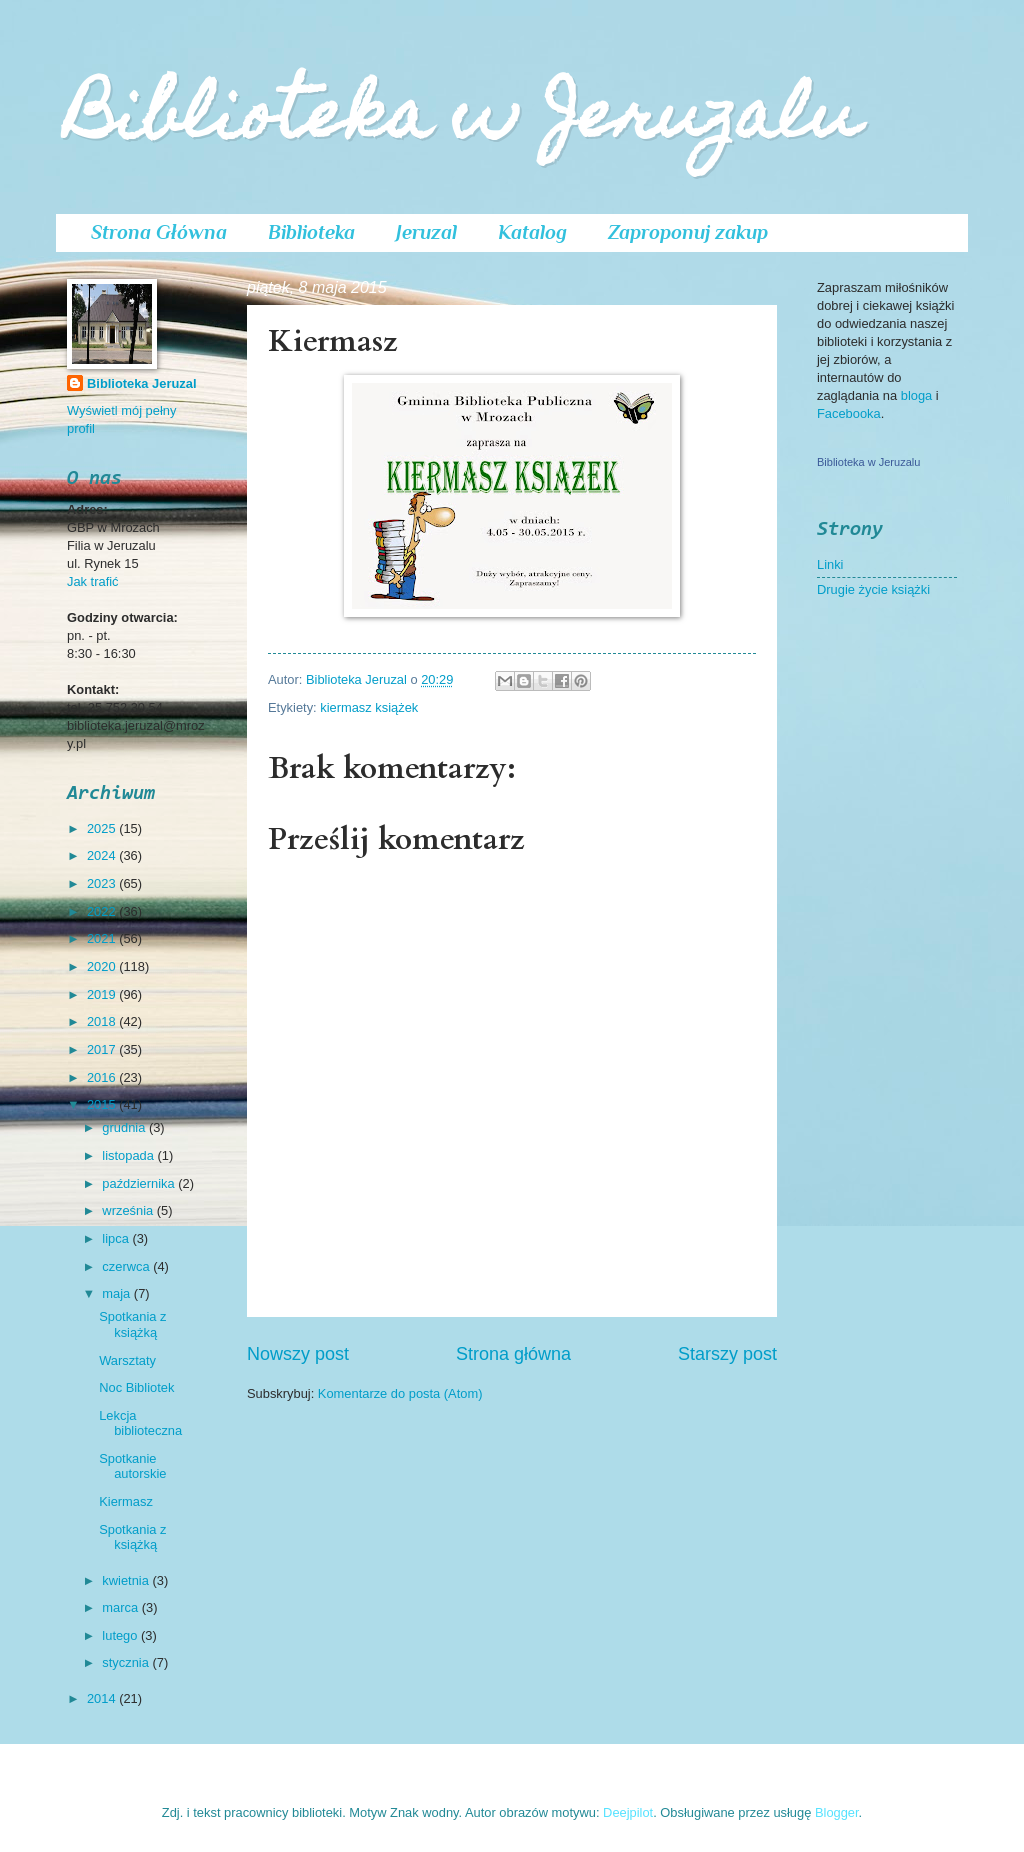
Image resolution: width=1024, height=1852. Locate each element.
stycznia (127, 1662)
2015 (103, 1104)
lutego (121, 1635)
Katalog (532, 232)
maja (117, 1293)
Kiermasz (126, 1501)
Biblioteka (311, 232)
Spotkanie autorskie (132, 1466)
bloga (918, 395)
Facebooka (849, 413)
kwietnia (127, 1580)
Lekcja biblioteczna (140, 1423)
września (129, 1210)
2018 (103, 1021)
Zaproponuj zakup (688, 232)
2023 (103, 883)
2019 (103, 994)
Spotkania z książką (132, 1324)
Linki (830, 564)
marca (121, 1607)
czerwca (127, 1266)
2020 (103, 966)
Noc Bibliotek (136, 1387)
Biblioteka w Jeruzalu (463, 121)
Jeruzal (426, 232)
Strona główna (513, 1354)
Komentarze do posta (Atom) (400, 1393)
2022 (103, 911)
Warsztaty (127, 1360)
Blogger (837, 1812)
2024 (103, 855)
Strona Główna (159, 232)
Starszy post (727, 1354)
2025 (103, 828)
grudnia (125, 1127)
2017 (103, 1049)
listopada (129, 1155)
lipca (117, 1238)
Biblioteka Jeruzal (141, 383)
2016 (103, 1077)
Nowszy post (298, 1354)
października (140, 1183)
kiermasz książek (369, 707)
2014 (103, 1698)
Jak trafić (93, 581)
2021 (103, 938)
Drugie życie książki (873, 589)
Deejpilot (628, 1812)
